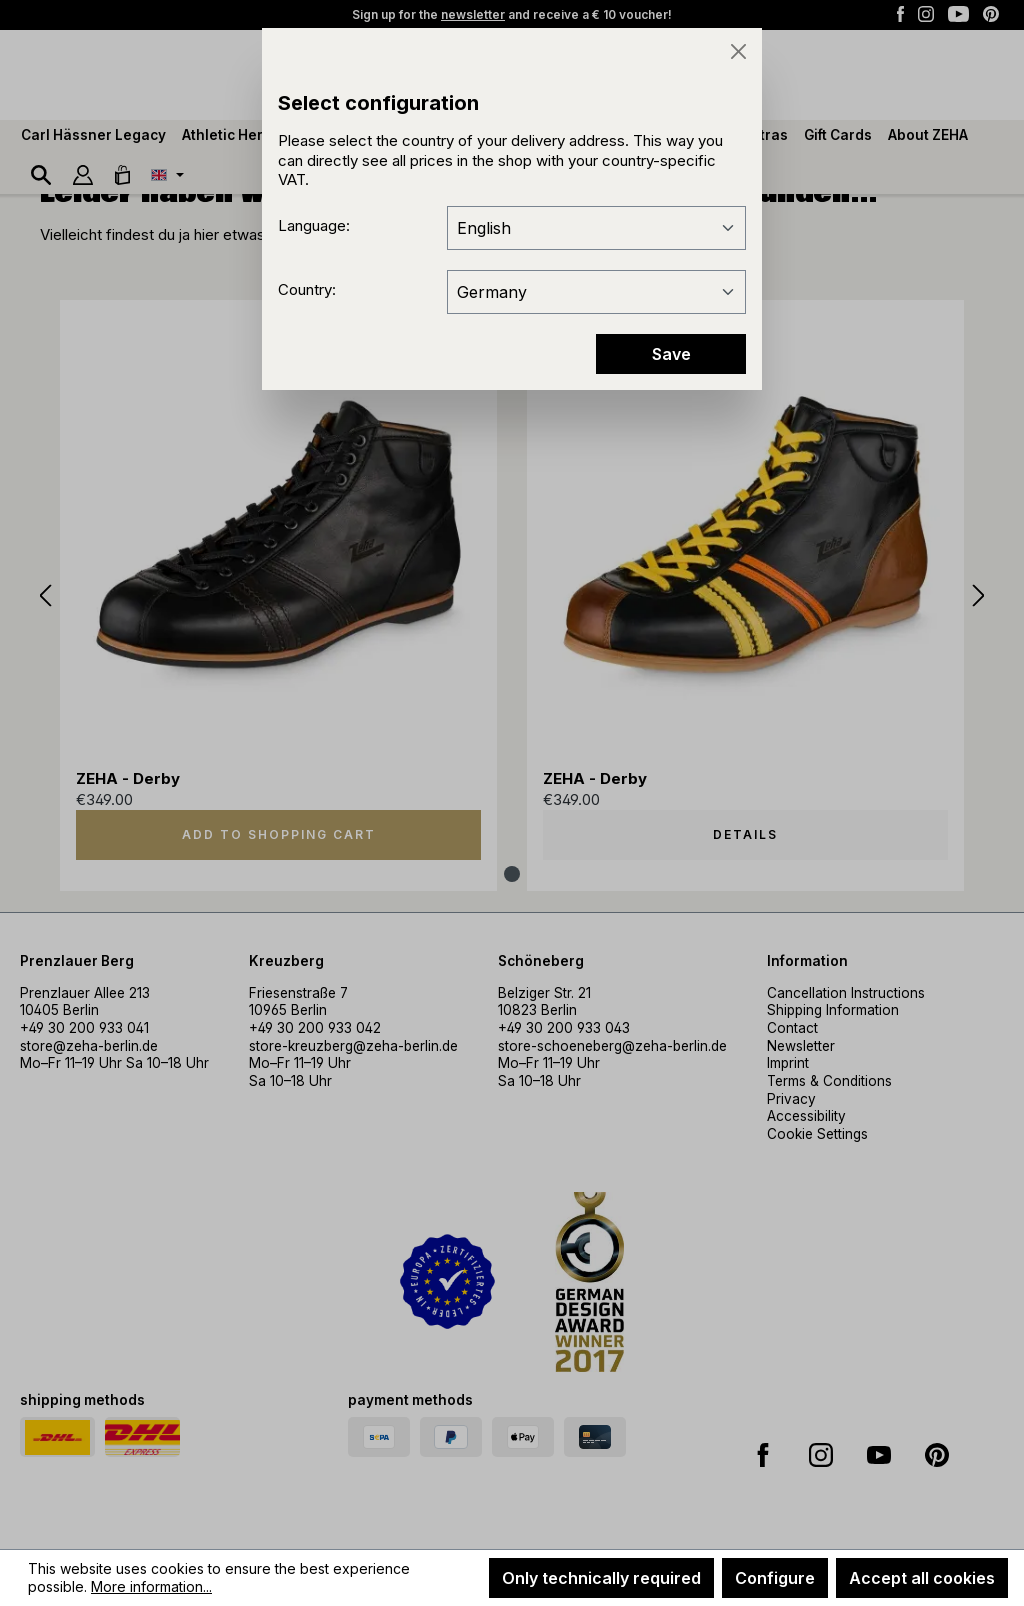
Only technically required (601, 1578)
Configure (775, 1578)
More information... (151, 1586)
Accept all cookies (922, 1578)
